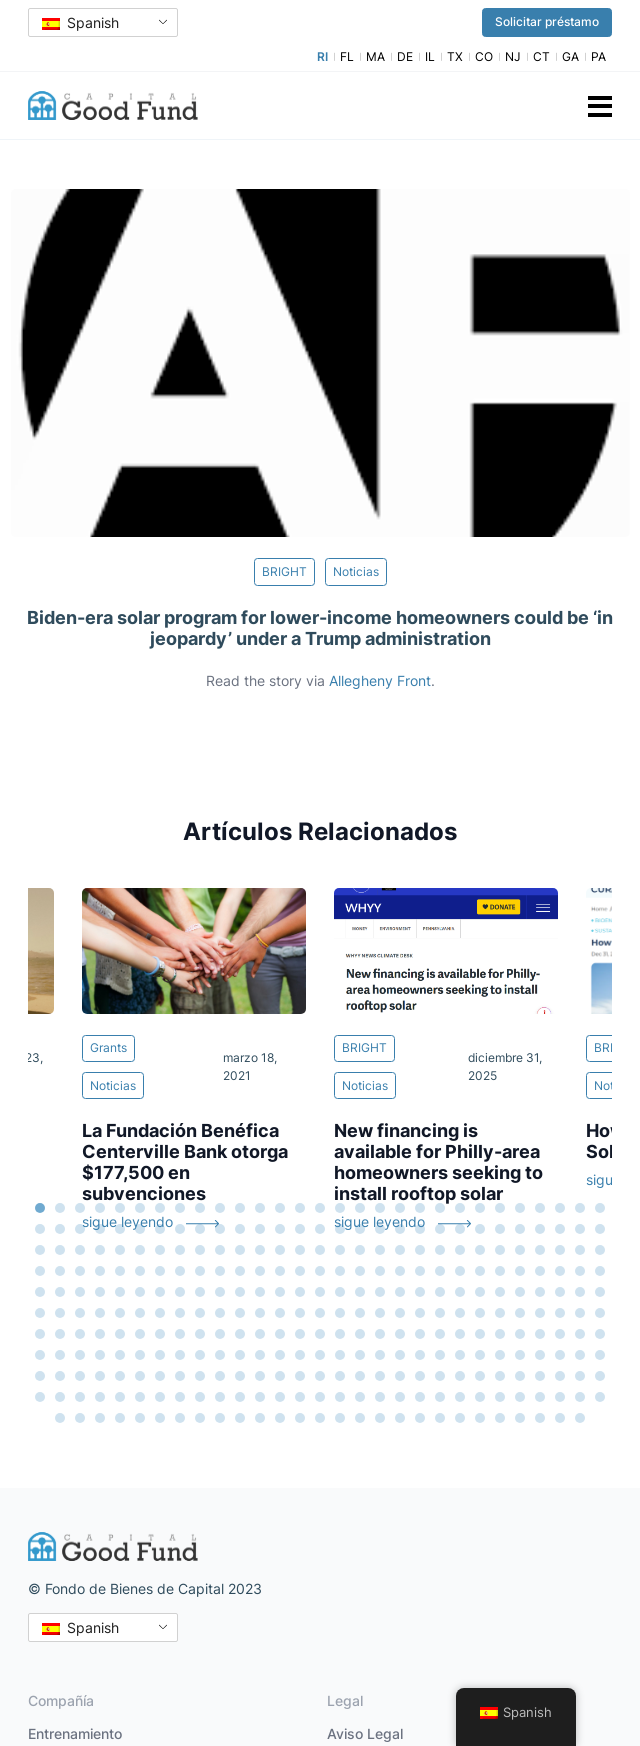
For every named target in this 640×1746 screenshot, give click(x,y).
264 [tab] (80, 1397)
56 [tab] (560, 1229)
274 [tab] (280, 1397)
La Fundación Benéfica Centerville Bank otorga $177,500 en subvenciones (185, 1162)
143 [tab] (560, 1292)
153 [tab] (180, 1313)
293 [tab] (100, 1418)
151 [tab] (140, 1313)
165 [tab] (420, 1313)
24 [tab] (500, 1208)
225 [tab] (460, 1355)
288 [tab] (560, 1397)
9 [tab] (200, 1208)
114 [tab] (560, 1271)
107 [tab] (420, 1271)
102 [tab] (320, 1271)
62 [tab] (100, 1250)
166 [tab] (440, 1313)
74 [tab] (340, 1250)
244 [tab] (260, 1376)
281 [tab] (420, 1397)
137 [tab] (440, 1292)
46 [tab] (360, 1229)
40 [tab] (240, 1229)
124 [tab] (180, 1292)
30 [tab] (40, 1229)
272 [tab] (240, 1397)
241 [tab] (200, 1376)
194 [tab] (420, 1334)
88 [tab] (40, 1271)
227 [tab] (500, 1355)
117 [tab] (40, 1292)
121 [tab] (120, 1292)
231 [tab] (580, 1355)
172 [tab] (560, 1313)
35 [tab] (140, 1229)
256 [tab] (500, 1376)
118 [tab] (60, 1292)
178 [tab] (100, 1334)
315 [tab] (540, 1418)
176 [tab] (60, 1334)
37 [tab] (180, 1229)
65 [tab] (160, 1250)
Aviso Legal (365, 1733)
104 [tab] (360, 1271)
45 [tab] (340, 1229)
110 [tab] (480, 1271)
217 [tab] (300, 1355)
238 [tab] (140, 1376)
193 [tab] (400, 1334)
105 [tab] (380, 1271)
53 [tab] (500, 1229)
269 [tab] (180, 1397)
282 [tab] (440, 1397)
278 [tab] (360, 1397)
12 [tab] (260, 1208)
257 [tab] (520, 1376)
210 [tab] (160, 1355)
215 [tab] (260, 1355)
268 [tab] (160, 1397)
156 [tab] (240, 1313)
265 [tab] (100, 1397)
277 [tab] (340, 1397)
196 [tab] (460, 1334)
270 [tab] (200, 1397)
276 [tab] (320, 1397)
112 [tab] (520, 1271)
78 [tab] (420, 1250)
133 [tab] (360, 1292)
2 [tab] (60, 1208)
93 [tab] (140, 1271)
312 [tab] (480, 1418)
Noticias (356, 571)
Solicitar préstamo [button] (547, 21)
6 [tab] (140, 1208)
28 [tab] (580, 1208)
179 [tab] (120, 1334)
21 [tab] (440, 1208)
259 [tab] (560, 1376)
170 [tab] (520, 1313)
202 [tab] (580, 1334)
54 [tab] (520, 1229)
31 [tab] (60, 1229)
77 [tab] (400, 1250)
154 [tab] (200, 1313)
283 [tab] (460, 1397)
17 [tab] (360, 1208)
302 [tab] (280, 1418)
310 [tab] (440, 1418)
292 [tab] (80, 1418)
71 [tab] (280, 1250)
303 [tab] (300, 1418)
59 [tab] (40, 1250)
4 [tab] (100, 1208)
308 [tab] (400, 1418)
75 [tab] (360, 1250)
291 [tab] (60, 1418)
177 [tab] (80, 1334)
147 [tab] (60, 1313)
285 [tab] (500, 1397)
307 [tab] (380, 1418)
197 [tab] (480, 1334)
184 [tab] (220, 1334)
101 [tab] (300, 1271)
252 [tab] (420, 1376)
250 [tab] (380, 1376)
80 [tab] (460, 1250)
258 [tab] (540, 1376)
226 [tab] (480, 1355)
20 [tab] (420, 1208)
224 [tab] (440, 1355)
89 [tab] (60, 1271)
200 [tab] (540, 1334)
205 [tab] (60, 1355)
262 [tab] (40, 1397)
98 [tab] (240, 1271)
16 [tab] (340, 1208)
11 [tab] (240, 1208)
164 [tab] (400, 1313)
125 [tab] (200, 1292)
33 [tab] (100, 1229)
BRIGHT (284, 571)
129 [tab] (280, 1292)
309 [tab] (420, 1418)
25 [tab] (520, 1208)
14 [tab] (300, 1208)
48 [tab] (400, 1229)
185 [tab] (240, 1334)
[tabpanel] (446, 1071)
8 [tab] (180, 1208)
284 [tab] (480, 1397)
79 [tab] (440, 1250)
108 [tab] (440, 1271)
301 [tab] (260, 1418)
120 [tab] (100, 1292)
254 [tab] (460, 1376)
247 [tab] (320, 1376)
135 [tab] (400, 1292)
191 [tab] (360, 1334)
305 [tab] (340, 1418)
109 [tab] (460, 1271)
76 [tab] (380, 1250)
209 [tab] (140, 1355)
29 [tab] (600, 1208)
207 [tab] (100, 1355)
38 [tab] (200, 1229)
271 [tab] (220, 1397)
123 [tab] (160, 1292)
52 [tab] (480, 1229)
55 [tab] (540, 1229)
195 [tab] (440, 1334)
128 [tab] (260, 1292)
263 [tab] (60, 1397)
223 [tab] (420, 1355)
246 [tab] (300, 1376)
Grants (108, 1047)
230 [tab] (560, 1355)
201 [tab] (560, 1334)
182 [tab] (180, 1334)
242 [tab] (220, 1376)
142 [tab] (540, 1292)
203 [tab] (600, 1334)
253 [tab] (440, 1376)
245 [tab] (280, 1376)
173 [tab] (580, 1313)
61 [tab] (80, 1250)
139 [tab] (480, 1292)
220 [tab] (360, 1355)
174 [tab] (600, 1313)
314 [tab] (520, 1418)
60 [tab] (60, 1250)
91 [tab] (100, 1271)
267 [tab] (140, 1397)
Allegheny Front (380, 680)
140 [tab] (500, 1292)
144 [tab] (580, 1292)
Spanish (80, 22)
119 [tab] (80, 1292)
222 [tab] (400, 1355)
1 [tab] (40, 1208)
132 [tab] (340, 1292)
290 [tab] (600, 1397)
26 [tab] (540, 1208)
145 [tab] (600, 1292)
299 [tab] (220, 1418)
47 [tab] (380, 1229)
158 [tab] (280, 1313)
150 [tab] (120, 1313)
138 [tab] (460, 1292)
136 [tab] (420, 1292)
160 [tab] (320, 1313)
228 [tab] (520, 1355)
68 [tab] (220, 1250)
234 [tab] (60, 1376)
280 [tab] (400, 1397)
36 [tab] (160, 1229)
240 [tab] (180, 1376)
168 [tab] (480, 1313)
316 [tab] (560, 1418)
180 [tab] (140, 1334)
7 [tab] (160, 1208)
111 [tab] (500, 1271)
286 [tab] (520, 1397)
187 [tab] (280, 1334)
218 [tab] (320, 1355)
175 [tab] (40, 1334)
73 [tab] (320, 1250)
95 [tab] (180, 1271)
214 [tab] (240, 1355)
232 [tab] (600, 1355)
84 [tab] (540, 1250)
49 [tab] (420, 1229)
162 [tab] (360, 1313)
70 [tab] (260, 1250)
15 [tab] (320, 1208)
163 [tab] (380, 1313)
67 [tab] (200, 1250)
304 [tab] (320, 1418)
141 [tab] (520, 1292)
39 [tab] (220, 1229)
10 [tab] (220, 1208)
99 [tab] (260, 1271)
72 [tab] (300, 1250)
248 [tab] (340, 1376)
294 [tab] (120, 1418)
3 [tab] (80, 1208)
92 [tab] (120, 1271)
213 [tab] (220, 1355)
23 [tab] (480, 1208)
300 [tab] (240, 1418)
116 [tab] (600, 1271)
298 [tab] (200, 1418)
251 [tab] (400, 1376)
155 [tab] (220, 1313)
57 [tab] (580, 1229)
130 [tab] (300, 1292)
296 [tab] (160, 1418)
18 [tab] (380, 1208)
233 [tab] (40, 1376)
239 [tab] (160, 1376)
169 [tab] (500, 1313)
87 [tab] (600, 1250)
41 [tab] (260, 1229)
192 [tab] (380, 1334)
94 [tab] (160, 1271)
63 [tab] (120, 1250)
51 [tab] (460, 1229)
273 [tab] (260, 1397)
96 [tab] (200, 1271)
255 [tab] (480, 1376)
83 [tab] (520, 1250)
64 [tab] (140, 1250)
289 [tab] (580, 1397)
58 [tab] (600, 1229)
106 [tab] (400, 1271)
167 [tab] (460, 1313)
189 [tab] (320, 1334)
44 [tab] (320, 1229)
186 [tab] (260, 1334)
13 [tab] (280, 1208)
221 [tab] (380, 1355)
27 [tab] (560, 1208)
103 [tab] (340, 1271)
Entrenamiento (75, 1733)
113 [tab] (540, 1271)
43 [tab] (300, 1229)
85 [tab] (560, 1250)
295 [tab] (140, 1418)
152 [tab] (160, 1313)
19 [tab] (400, 1208)
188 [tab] (300, 1334)
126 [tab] (220, 1292)
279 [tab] (380, 1397)
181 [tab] (160, 1334)
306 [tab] (360, 1418)
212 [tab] (200, 1355)
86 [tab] (580, 1250)
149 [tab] (100, 1313)
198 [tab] (500, 1334)
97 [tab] (220, 1271)
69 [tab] (240, 1250)
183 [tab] (200, 1334)
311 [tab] (460, 1418)
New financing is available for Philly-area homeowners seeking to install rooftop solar (438, 1162)
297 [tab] (180, 1418)
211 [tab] (180, 1355)
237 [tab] (120, 1376)
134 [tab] (380, 1292)
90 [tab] (80, 1271)
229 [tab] (540, 1355)
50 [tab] (440, 1229)
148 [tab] (80, 1313)
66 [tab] (180, 1250)
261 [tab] (600, 1376)
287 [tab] (540, 1397)
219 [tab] (340, 1355)
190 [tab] (340, 1334)
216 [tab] (280, 1355)
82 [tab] (500, 1250)
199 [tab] (520, 1334)
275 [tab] (300, 1397)
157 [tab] (260, 1313)
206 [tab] (80, 1355)
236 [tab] (100, 1376)
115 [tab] (580, 1271)
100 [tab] (280, 1271)
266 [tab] (120, 1397)
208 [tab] (120, 1355)
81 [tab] (480, 1250)
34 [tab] (120, 1229)
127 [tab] (240, 1292)
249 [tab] (360, 1376)
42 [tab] (280, 1229)
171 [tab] (540, 1313)
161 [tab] (340, 1313)
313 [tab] (500, 1418)
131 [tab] (320, 1292)
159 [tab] (300, 1313)
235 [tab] (80, 1376)
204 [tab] (40, 1355)
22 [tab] (460, 1208)
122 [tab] (140, 1292)
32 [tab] (80, 1229)
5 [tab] (120, 1208)
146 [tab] (40, 1313)
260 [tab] (580, 1376)
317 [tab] (580, 1418)
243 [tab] (240, 1376)
